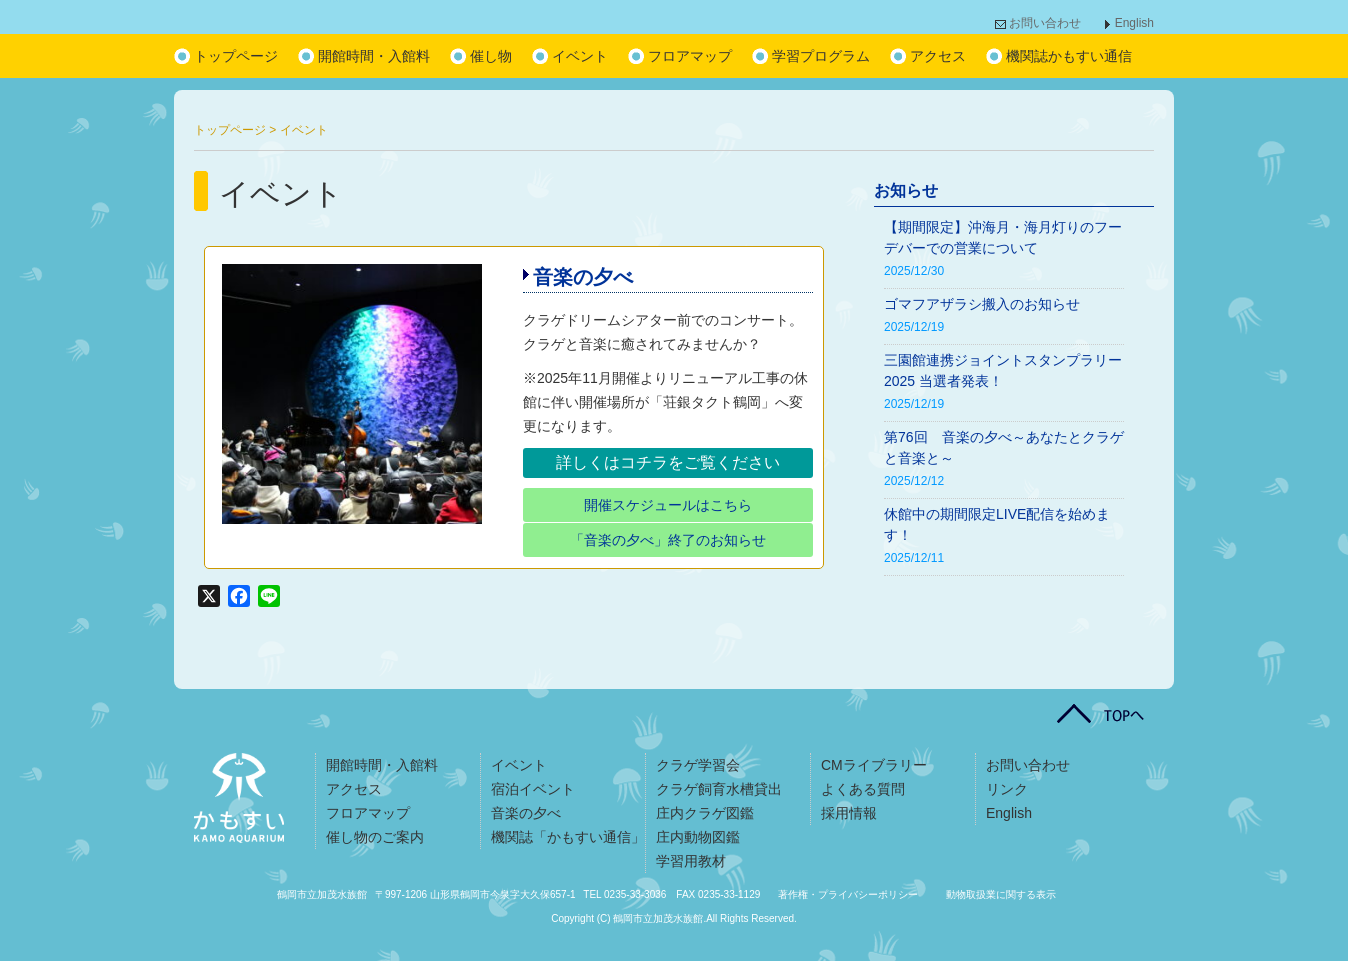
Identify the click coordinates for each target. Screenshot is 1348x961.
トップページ (236, 56)
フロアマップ (690, 56)
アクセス (938, 56)
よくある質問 (863, 789)
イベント (580, 56)
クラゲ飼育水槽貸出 (719, 789)
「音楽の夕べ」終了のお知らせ (668, 540)
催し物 (491, 56)
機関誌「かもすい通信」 (568, 837)
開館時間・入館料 (374, 56)
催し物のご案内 (375, 837)
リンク (1007, 789)
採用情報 (849, 813)
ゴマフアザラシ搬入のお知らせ (982, 304)
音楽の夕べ (583, 277)
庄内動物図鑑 (698, 837)
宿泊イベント (533, 789)
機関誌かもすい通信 (1069, 56)
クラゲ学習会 (698, 765)
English (1134, 23)
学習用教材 (691, 861)
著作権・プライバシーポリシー (848, 894)
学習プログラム (821, 56)
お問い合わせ (1045, 23)
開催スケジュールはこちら (668, 505)
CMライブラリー (874, 765)
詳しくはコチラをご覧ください (668, 462)
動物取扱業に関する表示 (1001, 894)
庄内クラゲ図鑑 (705, 813)
